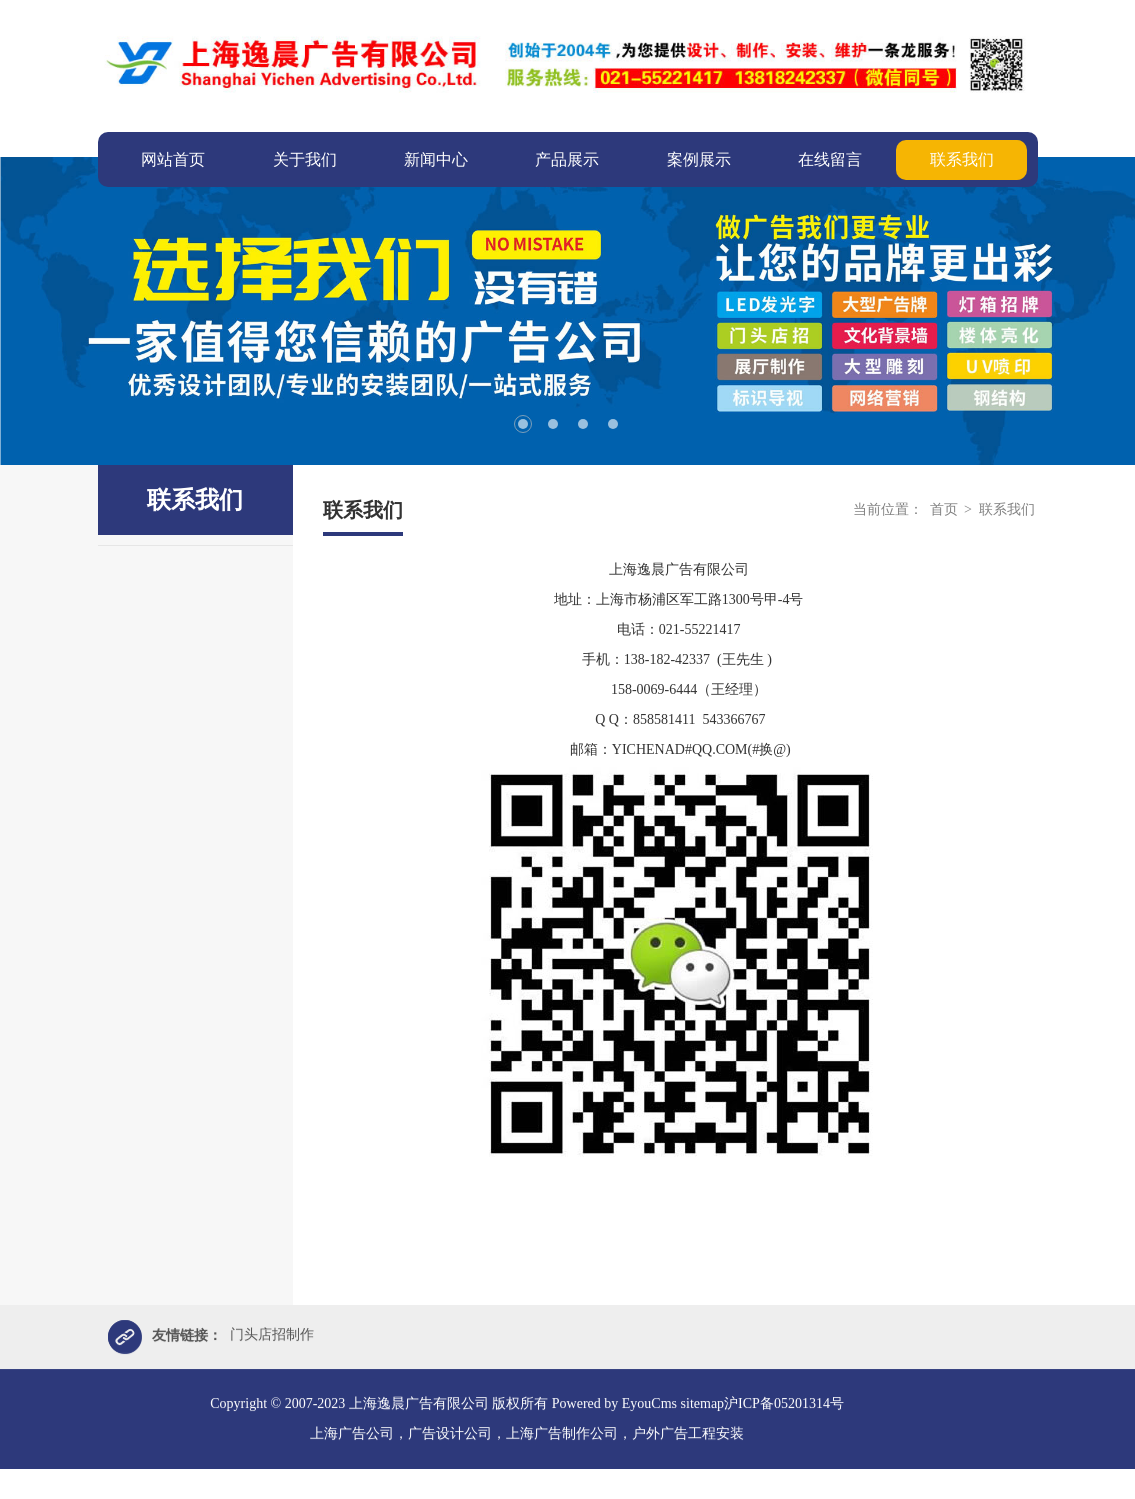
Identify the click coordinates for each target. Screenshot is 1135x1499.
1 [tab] (523, 424)
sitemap (703, 1404)
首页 (944, 509)
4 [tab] (613, 424)
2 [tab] (553, 424)
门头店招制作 (272, 1335)
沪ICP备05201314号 (784, 1404)
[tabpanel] (567, 310)
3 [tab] (583, 424)
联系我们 (1007, 509)
